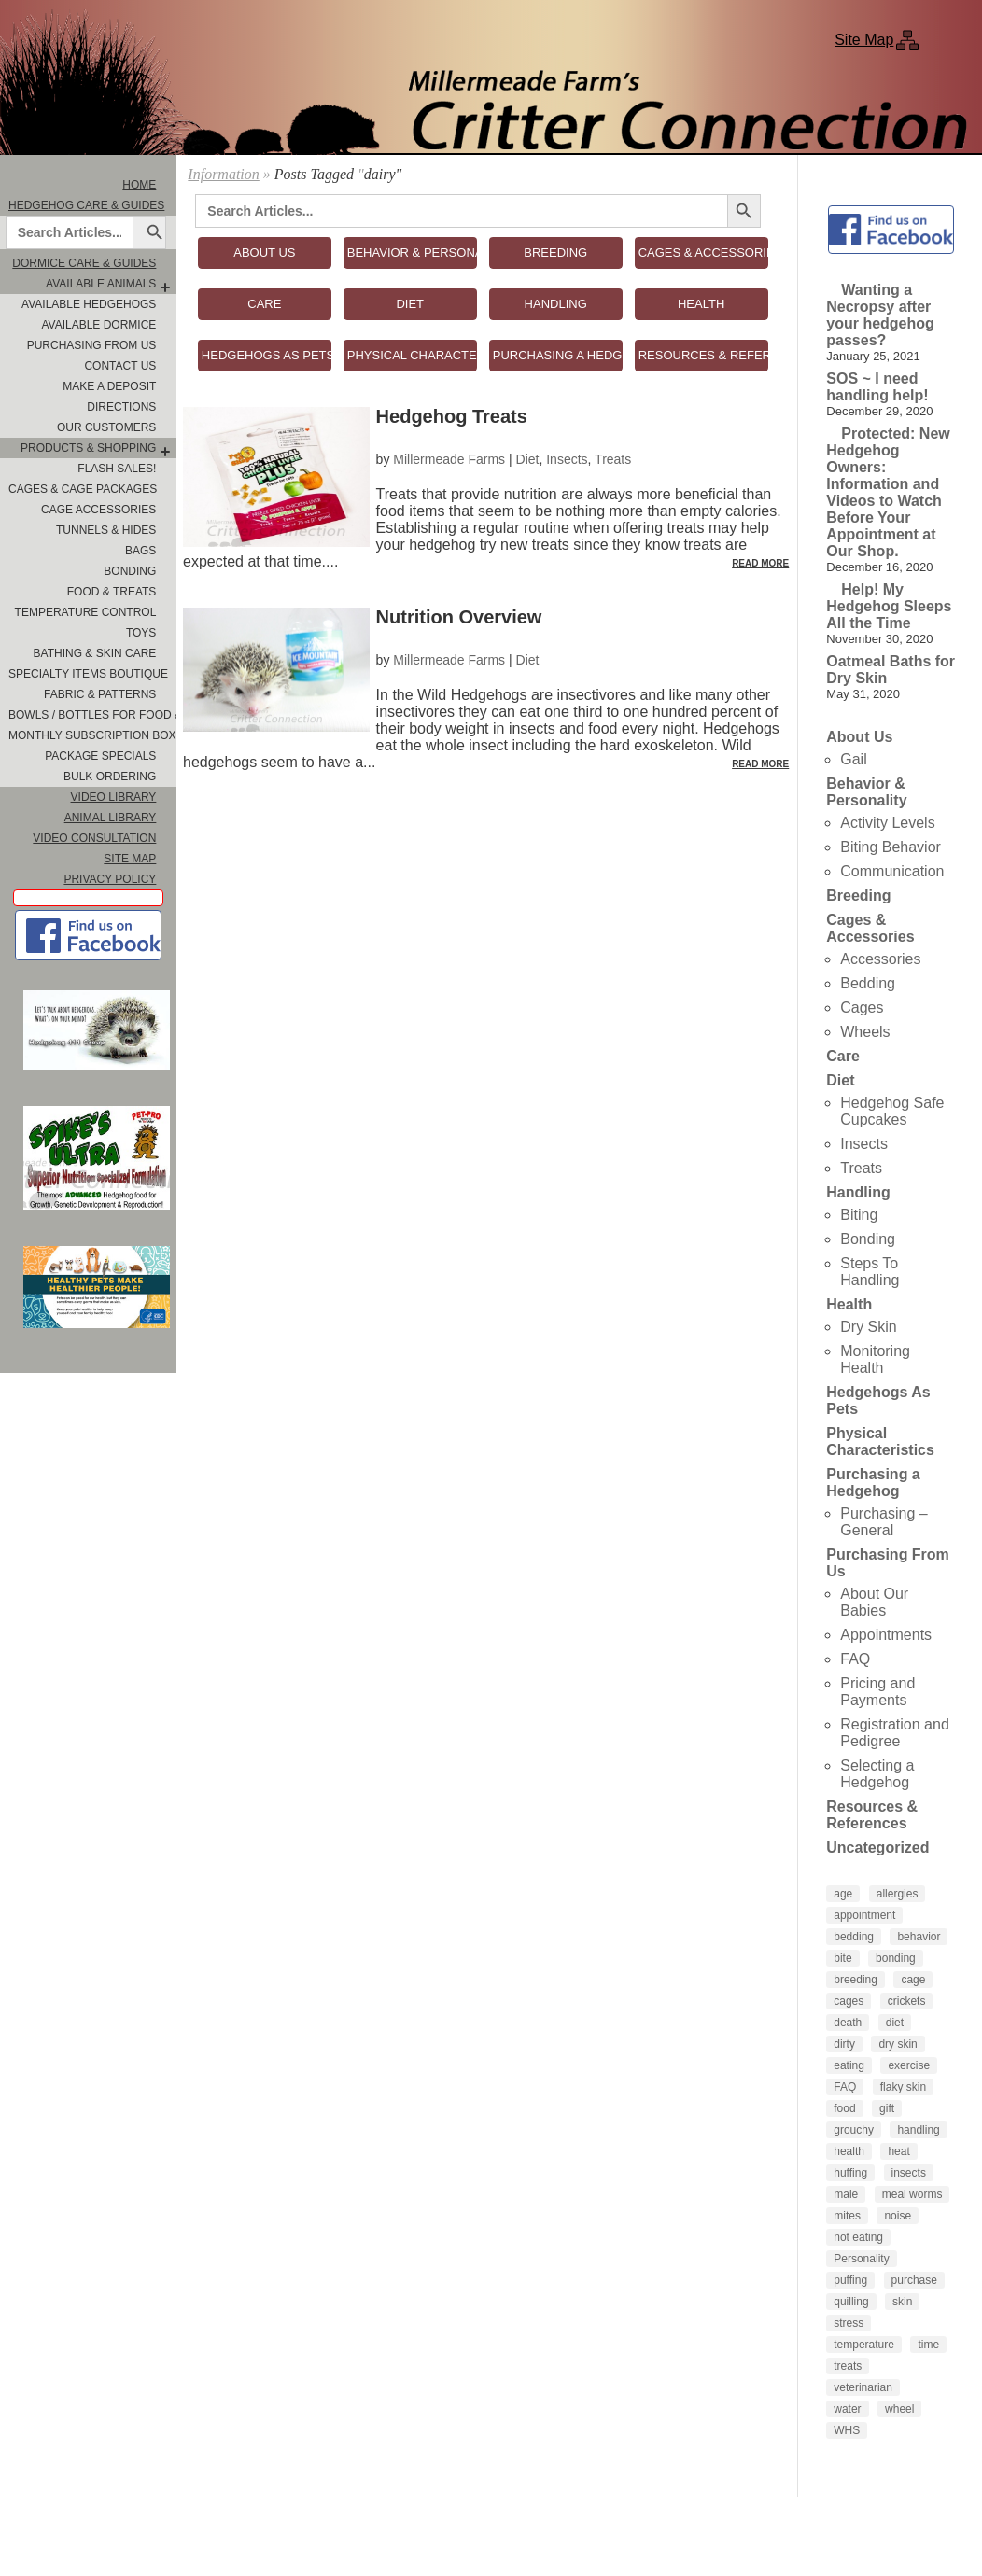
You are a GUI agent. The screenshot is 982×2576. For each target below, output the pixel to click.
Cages (861, 1007)
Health (849, 1304)
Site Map (864, 40)
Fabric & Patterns (100, 694)
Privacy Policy (109, 879)
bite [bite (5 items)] (842, 1958)
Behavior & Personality (866, 792)
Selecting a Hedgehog (877, 1773)
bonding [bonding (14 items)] (896, 1958)
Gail (853, 759)
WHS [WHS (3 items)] (847, 2430)
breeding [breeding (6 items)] (855, 1979)
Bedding (867, 983)
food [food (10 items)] (844, 2108)
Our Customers (106, 427)
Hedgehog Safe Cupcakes (892, 1111)
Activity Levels (887, 823)
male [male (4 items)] (846, 2194)
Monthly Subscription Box (92, 735)
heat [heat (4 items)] (898, 2151)
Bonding (130, 571)
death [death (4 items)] (848, 2022)
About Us (859, 737)
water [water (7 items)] (847, 2408)
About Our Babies (874, 1602)
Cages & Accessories (870, 928)
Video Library (114, 797)
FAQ (855, 1659)
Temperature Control (86, 612)
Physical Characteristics (880, 1441)
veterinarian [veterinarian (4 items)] (863, 2387)
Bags (140, 550)
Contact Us (120, 365)
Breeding (858, 895)
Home (139, 184)
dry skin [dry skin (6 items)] (897, 2044)
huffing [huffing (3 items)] (850, 2172)
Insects (566, 459)
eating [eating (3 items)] (849, 2065)
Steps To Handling (869, 1271)
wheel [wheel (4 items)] (899, 2408)
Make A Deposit (109, 386)
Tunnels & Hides (106, 530)
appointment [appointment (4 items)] (864, 1915)
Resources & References (872, 1815)
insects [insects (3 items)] (908, 2172)
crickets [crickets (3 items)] (907, 2001)
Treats (613, 459)
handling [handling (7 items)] (918, 2129)
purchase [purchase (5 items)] (914, 2280)
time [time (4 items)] (928, 2344)
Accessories (880, 959)
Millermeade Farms (449, 459)
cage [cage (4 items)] (913, 1979)
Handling (858, 1192)
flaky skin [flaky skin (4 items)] (903, 2086)
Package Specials (100, 756)
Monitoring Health (875, 1359)
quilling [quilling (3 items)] (851, 2301)
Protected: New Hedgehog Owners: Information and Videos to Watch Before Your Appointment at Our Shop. (887, 492)
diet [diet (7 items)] (895, 2022)
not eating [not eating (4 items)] (858, 2237)
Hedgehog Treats (451, 416)
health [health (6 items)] (849, 2151)
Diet (528, 459)
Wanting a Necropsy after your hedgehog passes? (880, 315)
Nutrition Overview (459, 617)
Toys (141, 632)
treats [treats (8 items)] (848, 2366)
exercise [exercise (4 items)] (909, 2065)
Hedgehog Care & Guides (86, 205)
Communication (892, 871)
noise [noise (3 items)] (897, 2215)
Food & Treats (112, 591)
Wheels (865, 1032)
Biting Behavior (890, 847)
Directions (121, 406)
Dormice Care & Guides (84, 263)
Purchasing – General (883, 1521)
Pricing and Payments (877, 1691)
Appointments (886, 1635)
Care (843, 1056)
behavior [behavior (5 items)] (918, 1936)
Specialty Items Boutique (88, 673)
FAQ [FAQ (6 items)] (845, 2086)
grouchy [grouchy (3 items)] (854, 2129)
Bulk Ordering (109, 776)
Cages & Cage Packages (82, 489)
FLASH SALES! (116, 468)
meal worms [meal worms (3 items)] (912, 2194)
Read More (760, 563)
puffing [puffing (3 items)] (850, 2280)
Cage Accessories (98, 509)
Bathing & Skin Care (95, 653)
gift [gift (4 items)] (886, 2108)
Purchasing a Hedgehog (872, 1482)
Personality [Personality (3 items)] (861, 2258)
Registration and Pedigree (894, 1732)
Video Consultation (94, 838)
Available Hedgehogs (88, 304)
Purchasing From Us (92, 345)
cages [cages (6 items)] (848, 2001)
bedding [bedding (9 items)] (854, 1936)
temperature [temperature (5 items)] (864, 2344)
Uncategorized (877, 1847)
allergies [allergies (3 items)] (898, 1893)
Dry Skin (868, 1327)
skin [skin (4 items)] (902, 2301)
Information (223, 174)
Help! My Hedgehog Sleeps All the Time (888, 606)
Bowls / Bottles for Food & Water (92, 714)
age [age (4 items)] (843, 1893)
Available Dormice (98, 324)
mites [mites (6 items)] (847, 2215)
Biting (858, 1215)
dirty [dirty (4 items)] (844, 2044)
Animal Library (110, 817)
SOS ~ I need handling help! (877, 387)
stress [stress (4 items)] (848, 2323)
